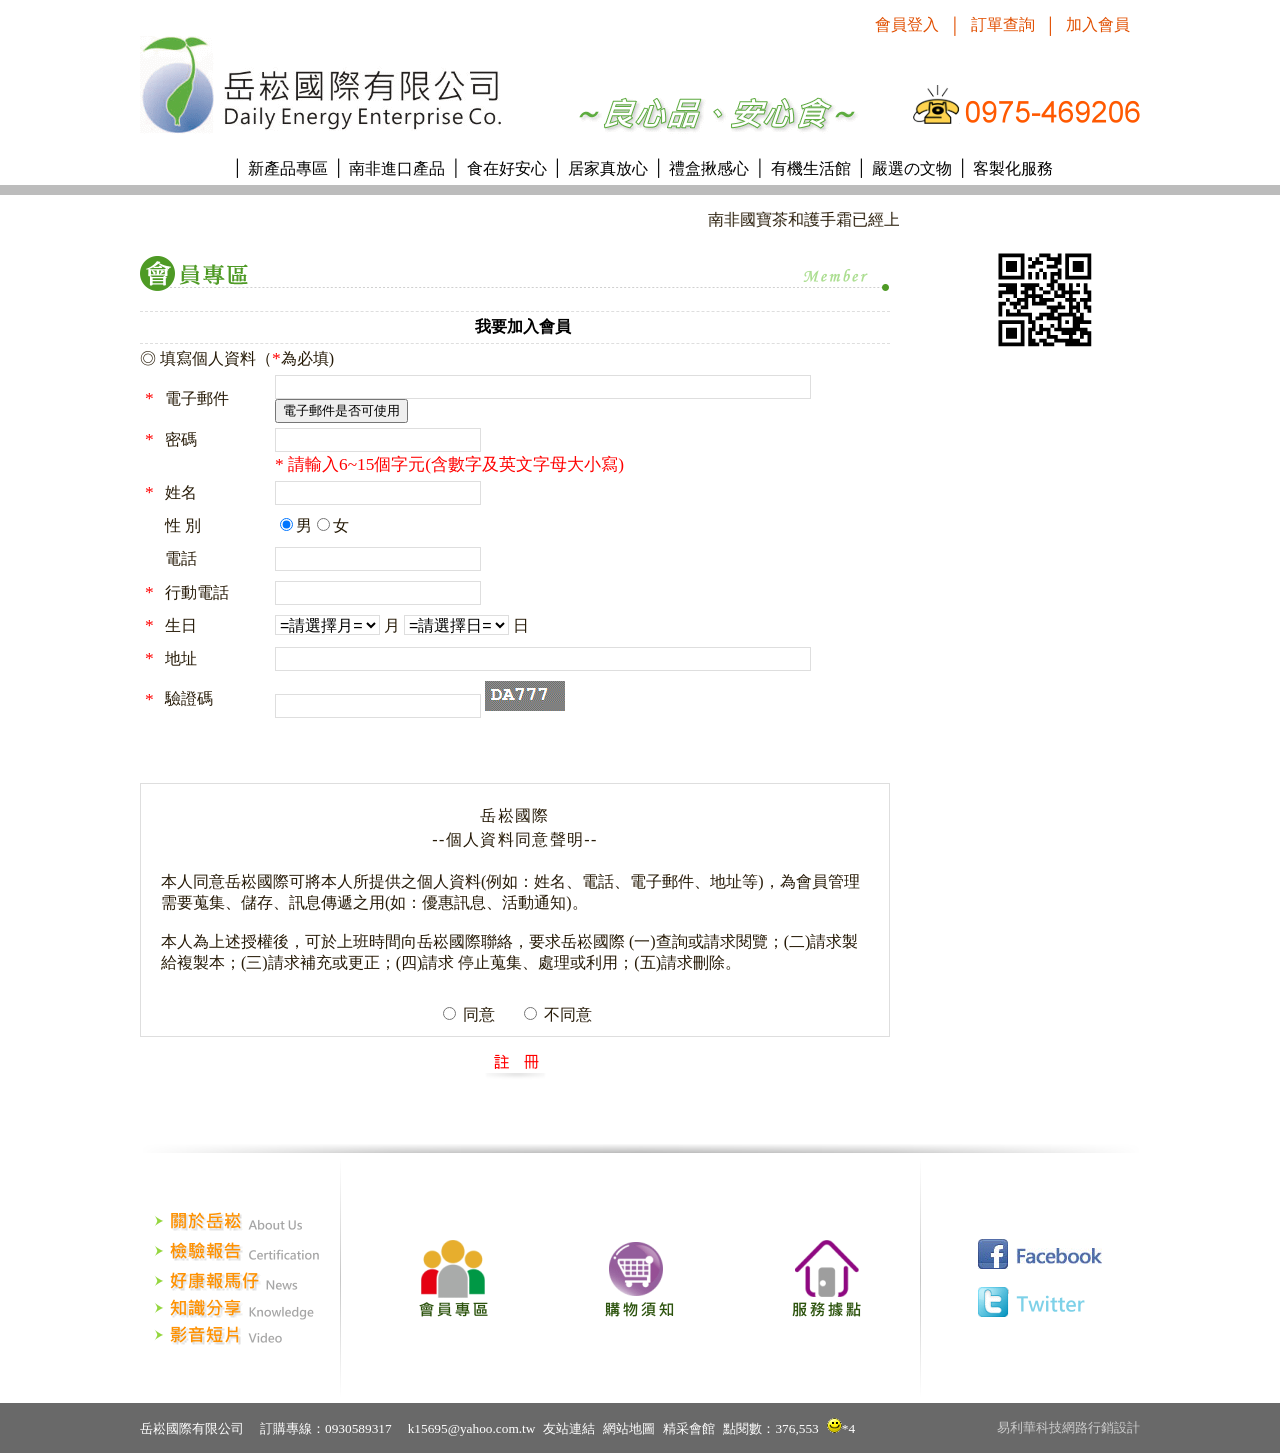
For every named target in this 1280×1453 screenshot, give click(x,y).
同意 (477, 1014)
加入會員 (1098, 24)
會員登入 (907, 24)
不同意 (566, 1014)
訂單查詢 (1003, 24)
